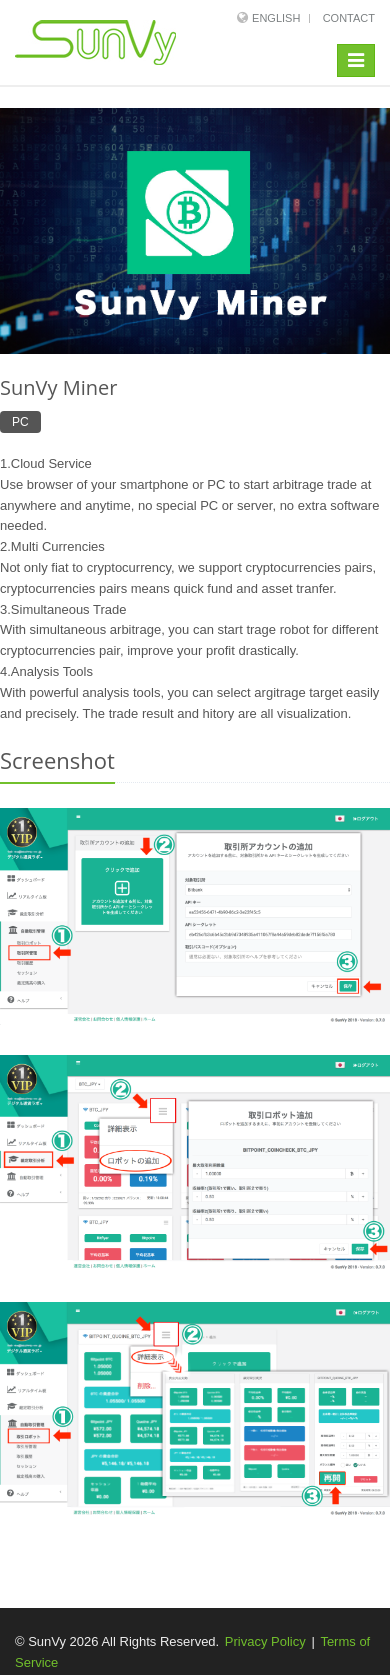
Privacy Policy (265, 1641)
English (276, 18)
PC (20, 422)
